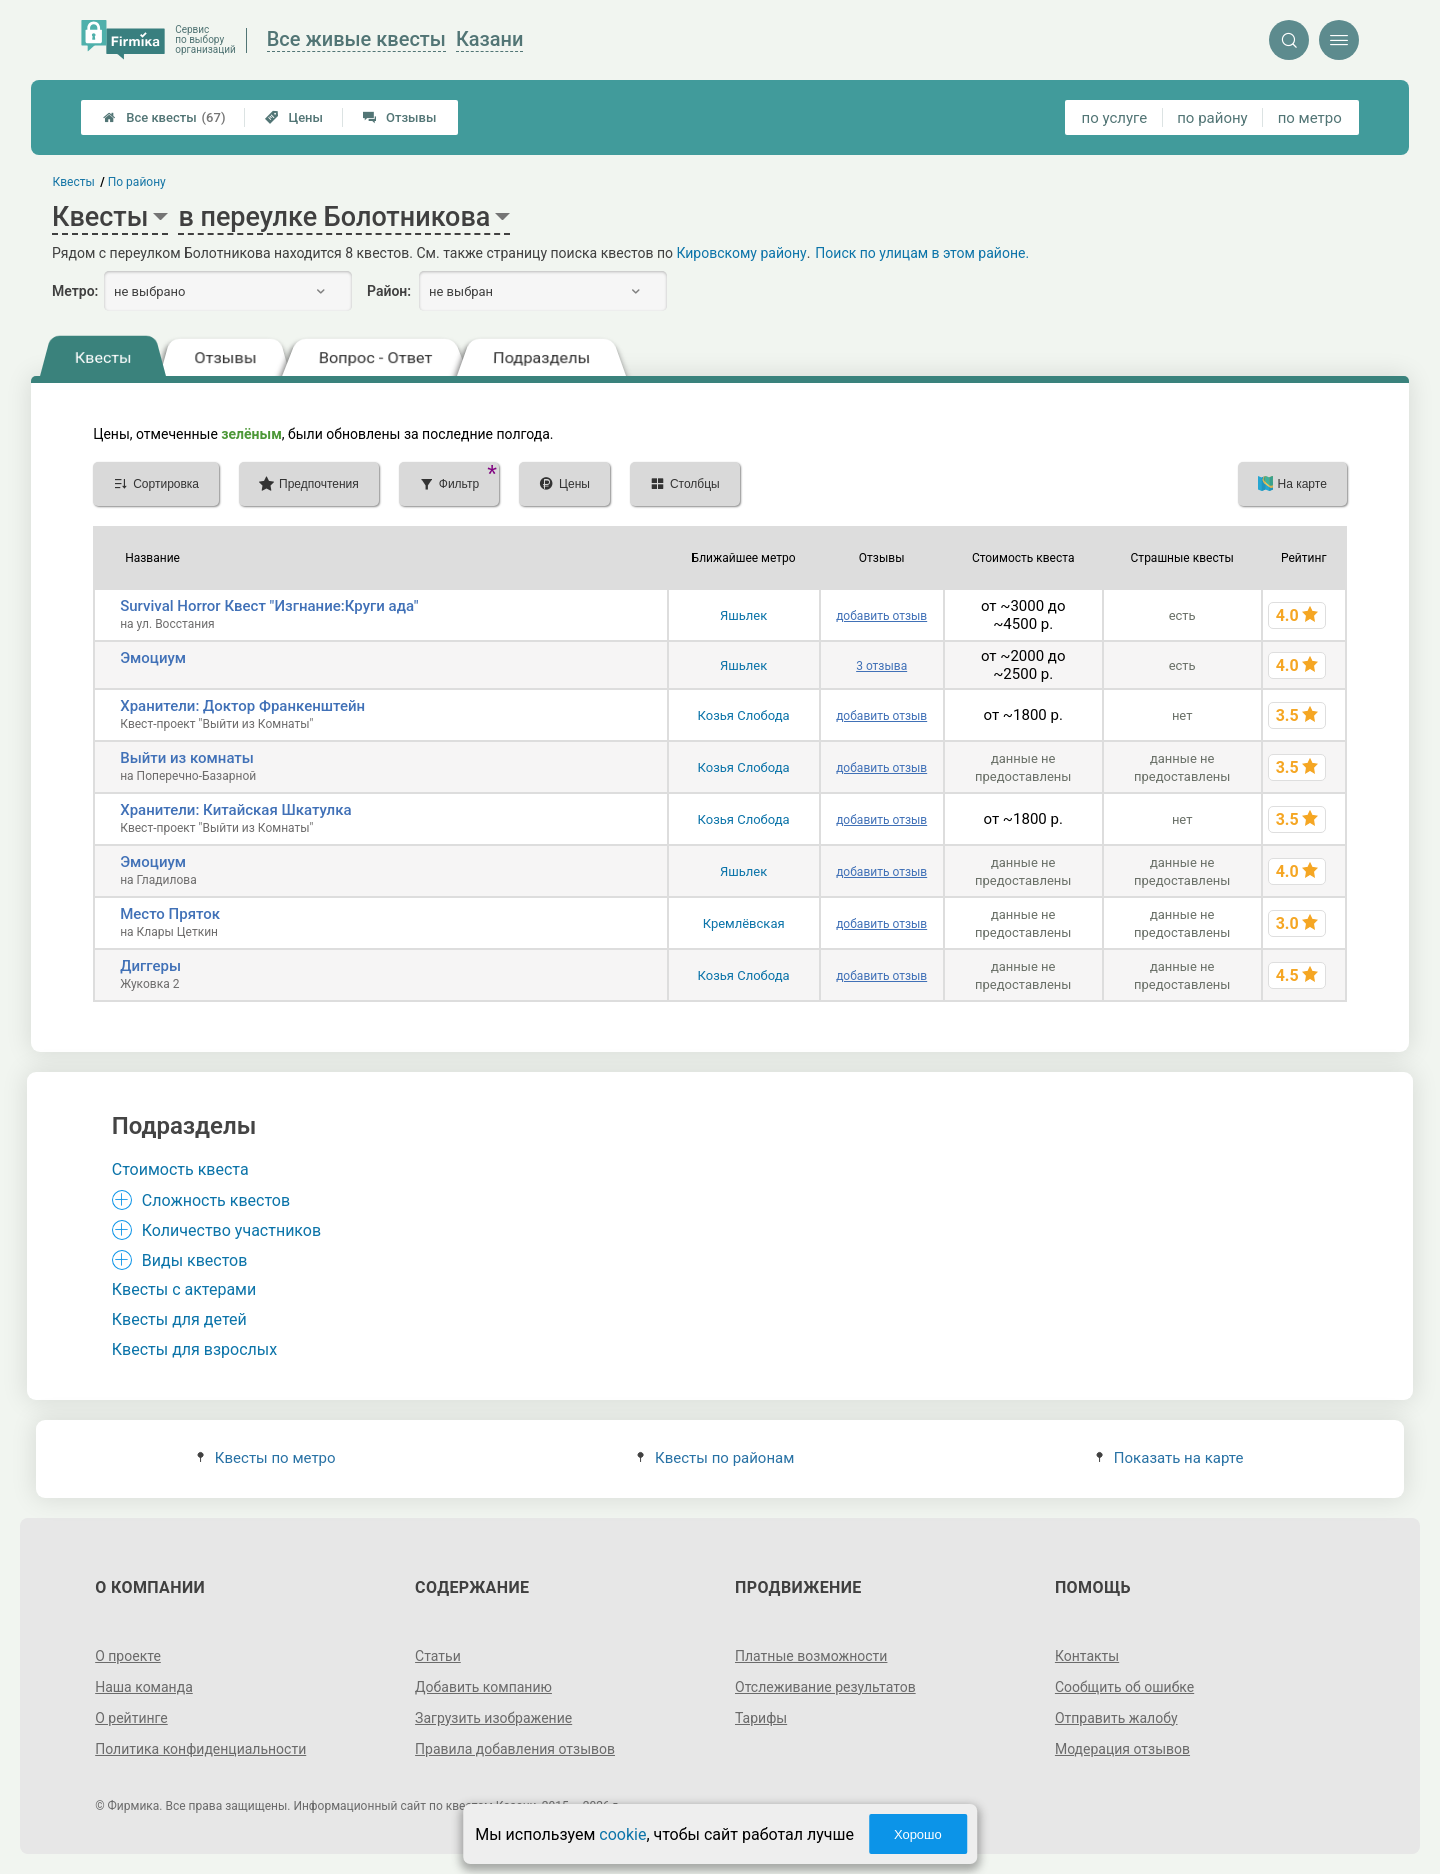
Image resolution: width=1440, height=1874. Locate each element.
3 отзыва (881, 666)
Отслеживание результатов (825, 1687)
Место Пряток (170, 914)
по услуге (1115, 118)
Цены (294, 117)
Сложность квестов (216, 1200)
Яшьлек (743, 615)
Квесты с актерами (184, 1289)
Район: (389, 291)
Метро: (75, 291)
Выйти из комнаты (187, 758)
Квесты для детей (179, 1319)
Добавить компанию (483, 1687)
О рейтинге (131, 1718)
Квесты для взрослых (194, 1349)
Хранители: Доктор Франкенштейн (242, 706)
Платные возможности (811, 1656)
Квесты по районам (715, 1458)
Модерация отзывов (1122, 1749)
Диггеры (150, 966)
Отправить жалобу (1116, 1718)
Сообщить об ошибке (1124, 1687)
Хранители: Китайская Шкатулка (235, 810)
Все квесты (164, 117)
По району (137, 182)
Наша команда (144, 1687)
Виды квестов (195, 1260)
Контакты (1087, 1656)
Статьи (438, 1656)
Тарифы (761, 1718)
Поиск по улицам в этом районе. (922, 253)
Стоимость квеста (180, 1169)
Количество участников (231, 1230)
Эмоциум (153, 658)
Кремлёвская (744, 923)
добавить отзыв (881, 616)
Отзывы (399, 117)
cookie (622, 1834)
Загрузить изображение (493, 1718)
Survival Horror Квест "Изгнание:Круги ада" (269, 606)
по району (1212, 118)
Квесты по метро (266, 1458)
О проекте (128, 1656)
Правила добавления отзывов (515, 1749)
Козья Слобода (744, 715)
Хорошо (918, 1834)
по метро (1310, 118)
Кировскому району (741, 253)
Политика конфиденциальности (200, 1749)
